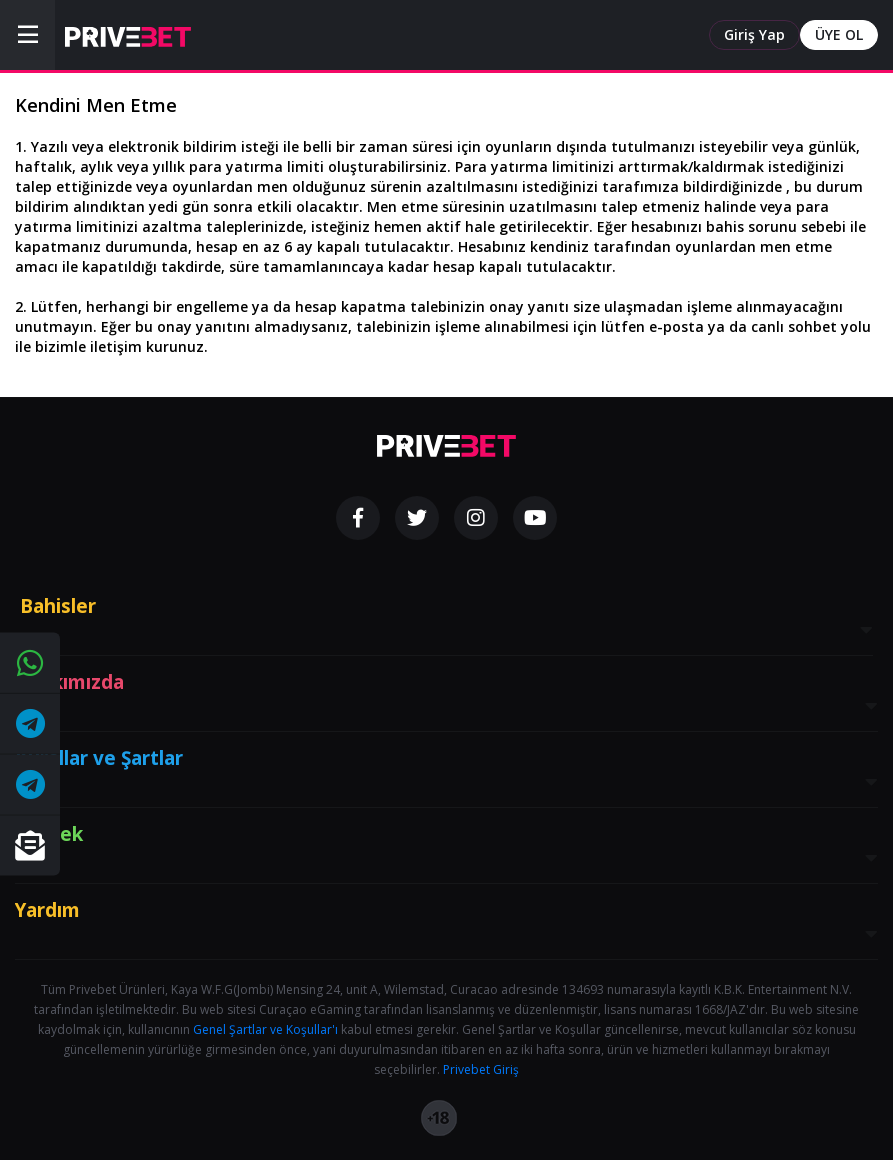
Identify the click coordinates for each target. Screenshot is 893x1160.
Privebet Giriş (481, 1069)
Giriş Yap (754, 34)
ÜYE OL (839, 34)
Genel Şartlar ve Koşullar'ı (265, 1029)
